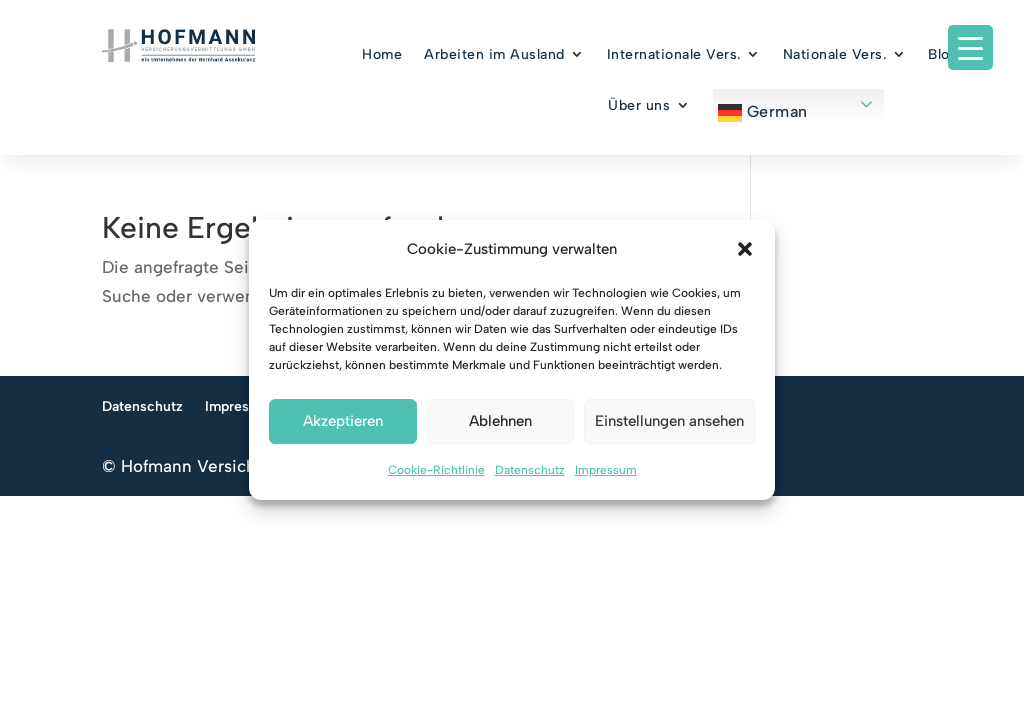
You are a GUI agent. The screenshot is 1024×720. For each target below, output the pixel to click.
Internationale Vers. (674, 54)
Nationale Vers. (835, 54)
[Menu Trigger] (970, 47)
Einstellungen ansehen (669, 422)
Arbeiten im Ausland (494, 54)
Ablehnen (500, 422)
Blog (943, 54)
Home (382, 54)
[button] (745, 250)
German (763, 113)
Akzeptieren (343, 422)
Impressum (606, 470)
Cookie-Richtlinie (436, 470)
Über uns (639, 105)
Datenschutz (530, 470)
